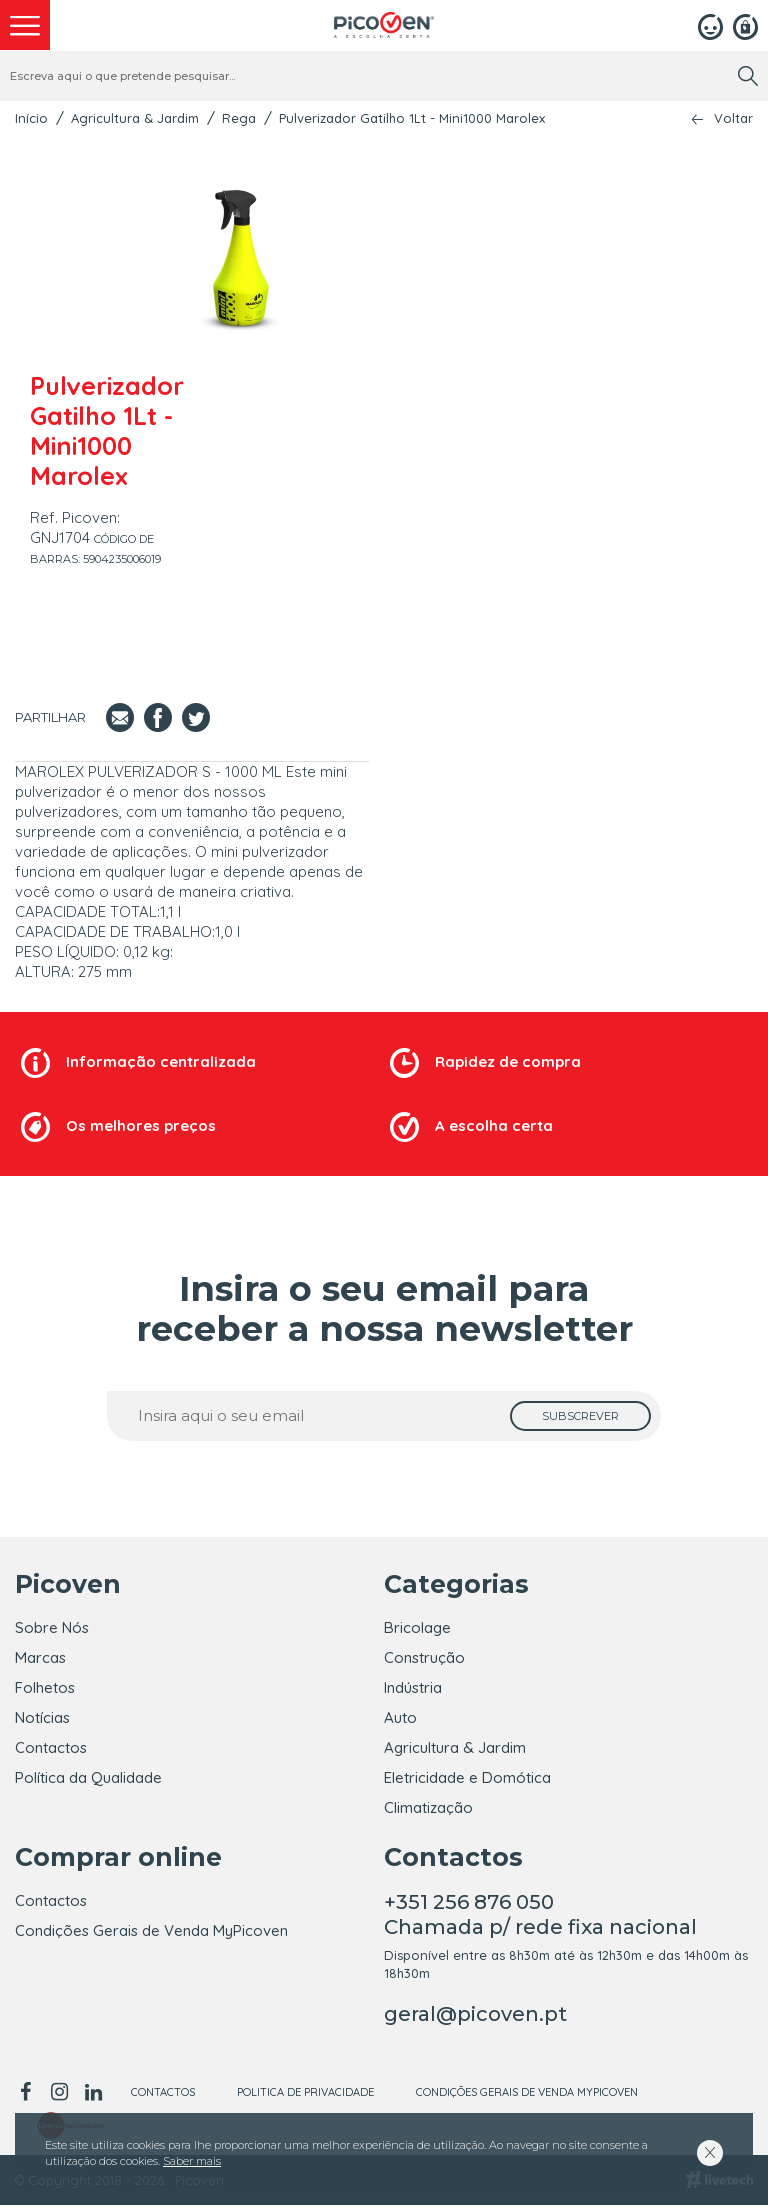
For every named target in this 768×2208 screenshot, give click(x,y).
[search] (748, 76)
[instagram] (59, 2095)
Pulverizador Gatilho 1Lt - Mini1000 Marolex (412, 118)
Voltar (733, 118)
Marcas (40, 1657)
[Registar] (745, 25)
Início (31, 118)
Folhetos (45, 1687)
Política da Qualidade (88, 1777)
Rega (239, 118)
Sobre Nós (52, 1627)
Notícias (42, 1717)
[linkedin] (93, 2095)
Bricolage (417, 1627)
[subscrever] (580, 1416)
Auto (400, 1717)
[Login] (710, 25)
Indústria (413, 1687)
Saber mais (192, 2161)
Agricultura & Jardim (135, 118)
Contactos (51, 1747)
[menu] (25, 25)
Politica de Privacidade (305, 2095)
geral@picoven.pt (475, 2017)
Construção (424, 1657)
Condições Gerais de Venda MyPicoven (151, 1933)
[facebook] (28, 2095)
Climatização (428, 1807)
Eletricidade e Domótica (467, 1777)
